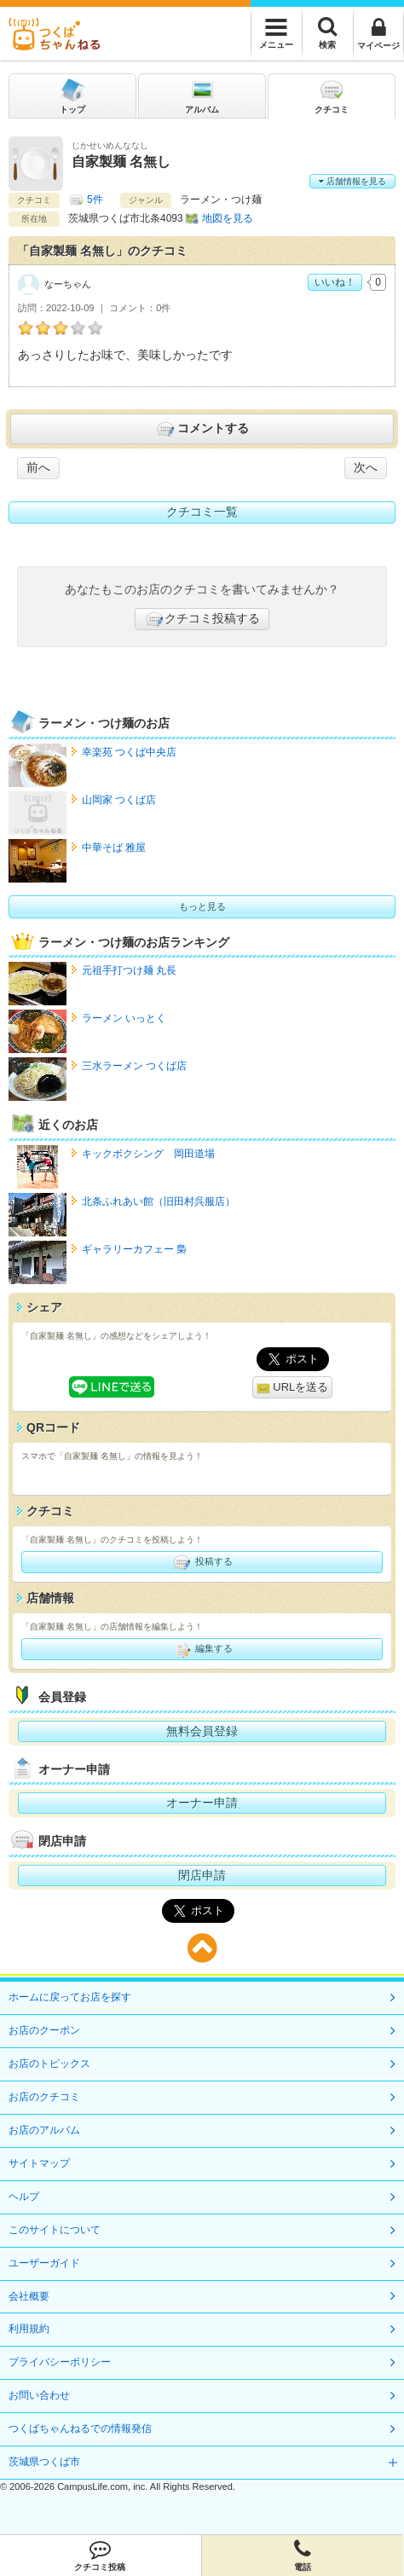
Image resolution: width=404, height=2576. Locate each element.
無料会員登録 (202, 1731)
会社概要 (29, 2296)
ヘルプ (24, 2197)
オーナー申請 (202, 1802)
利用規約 (29, 2329)
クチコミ (332, 95)
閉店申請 (202, 1875)
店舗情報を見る (352, 181)
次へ (366, 467)
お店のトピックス (49, 2063)
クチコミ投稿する (202, 619)
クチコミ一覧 (202, 511)
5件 (95, 200)
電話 (303, 2555)
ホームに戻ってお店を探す (70, 1997)
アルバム (202, 95)
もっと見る (202, 906)
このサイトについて (55, 2230)
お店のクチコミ (44, 2097)
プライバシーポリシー (60, 2362)
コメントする (201, 429)
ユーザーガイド (44, 2263)
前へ (38, 467)
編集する (201, 1649)
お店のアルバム (44, 2130)
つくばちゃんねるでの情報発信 (80, 2428)
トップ (72, 95)
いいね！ (335, 282)
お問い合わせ (39, 2395)
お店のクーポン (44, 2030)
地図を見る (227, 218)
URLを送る (293, 1388)
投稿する (201, 1562)
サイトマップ (39, 2163)
